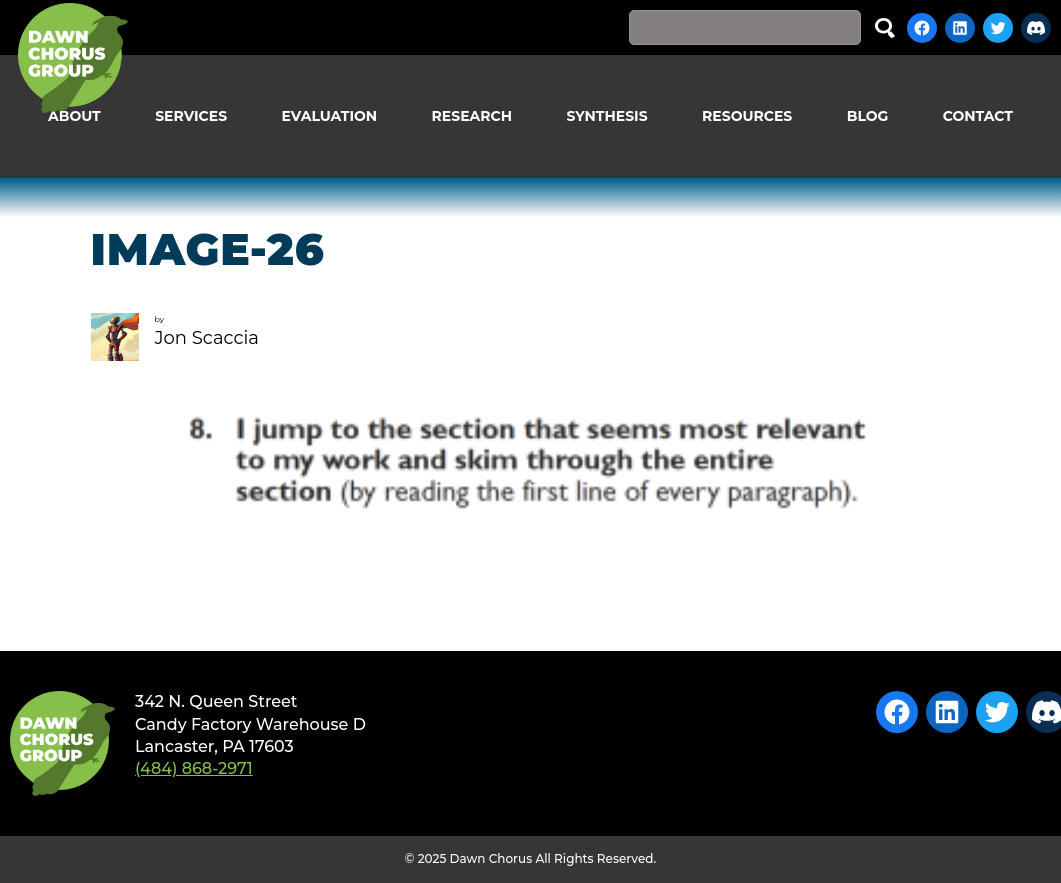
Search (885, 27)
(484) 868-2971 (194, 768)
